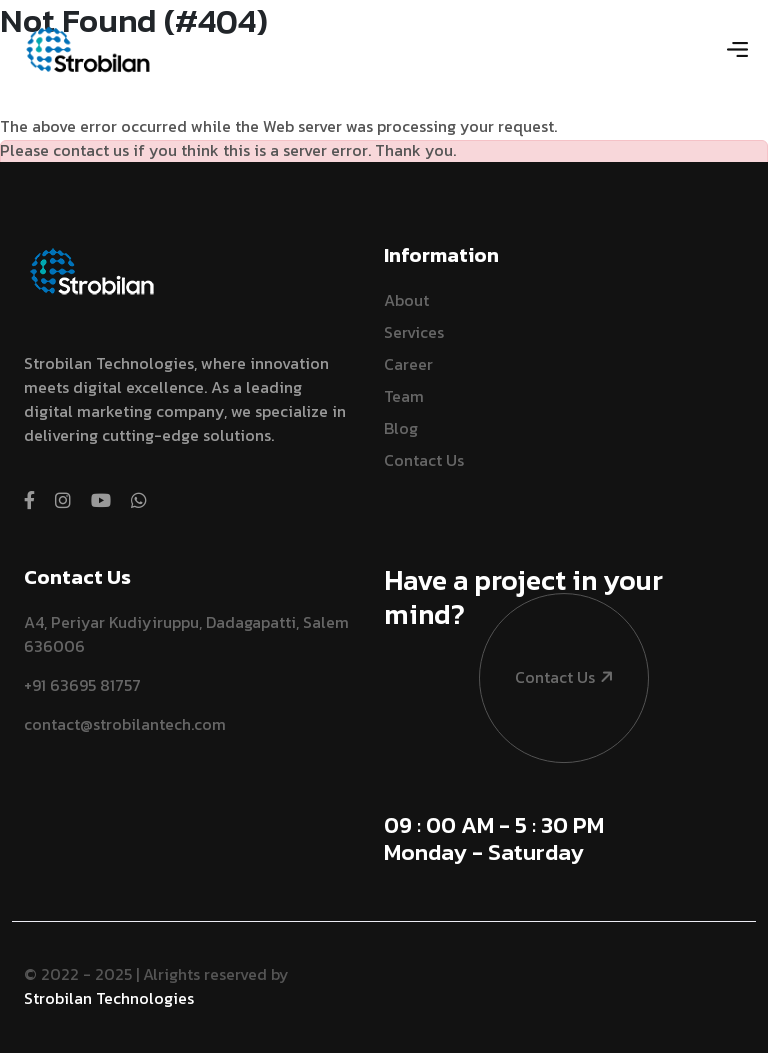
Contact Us (424, 460)
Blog (401, 428)
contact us (547, 623)
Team (404, 396)
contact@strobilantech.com (125, 724)
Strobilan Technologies (109, 998)
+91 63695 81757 (82, 685)
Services (414, 332)
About (406, 300)
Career (408, 364)
